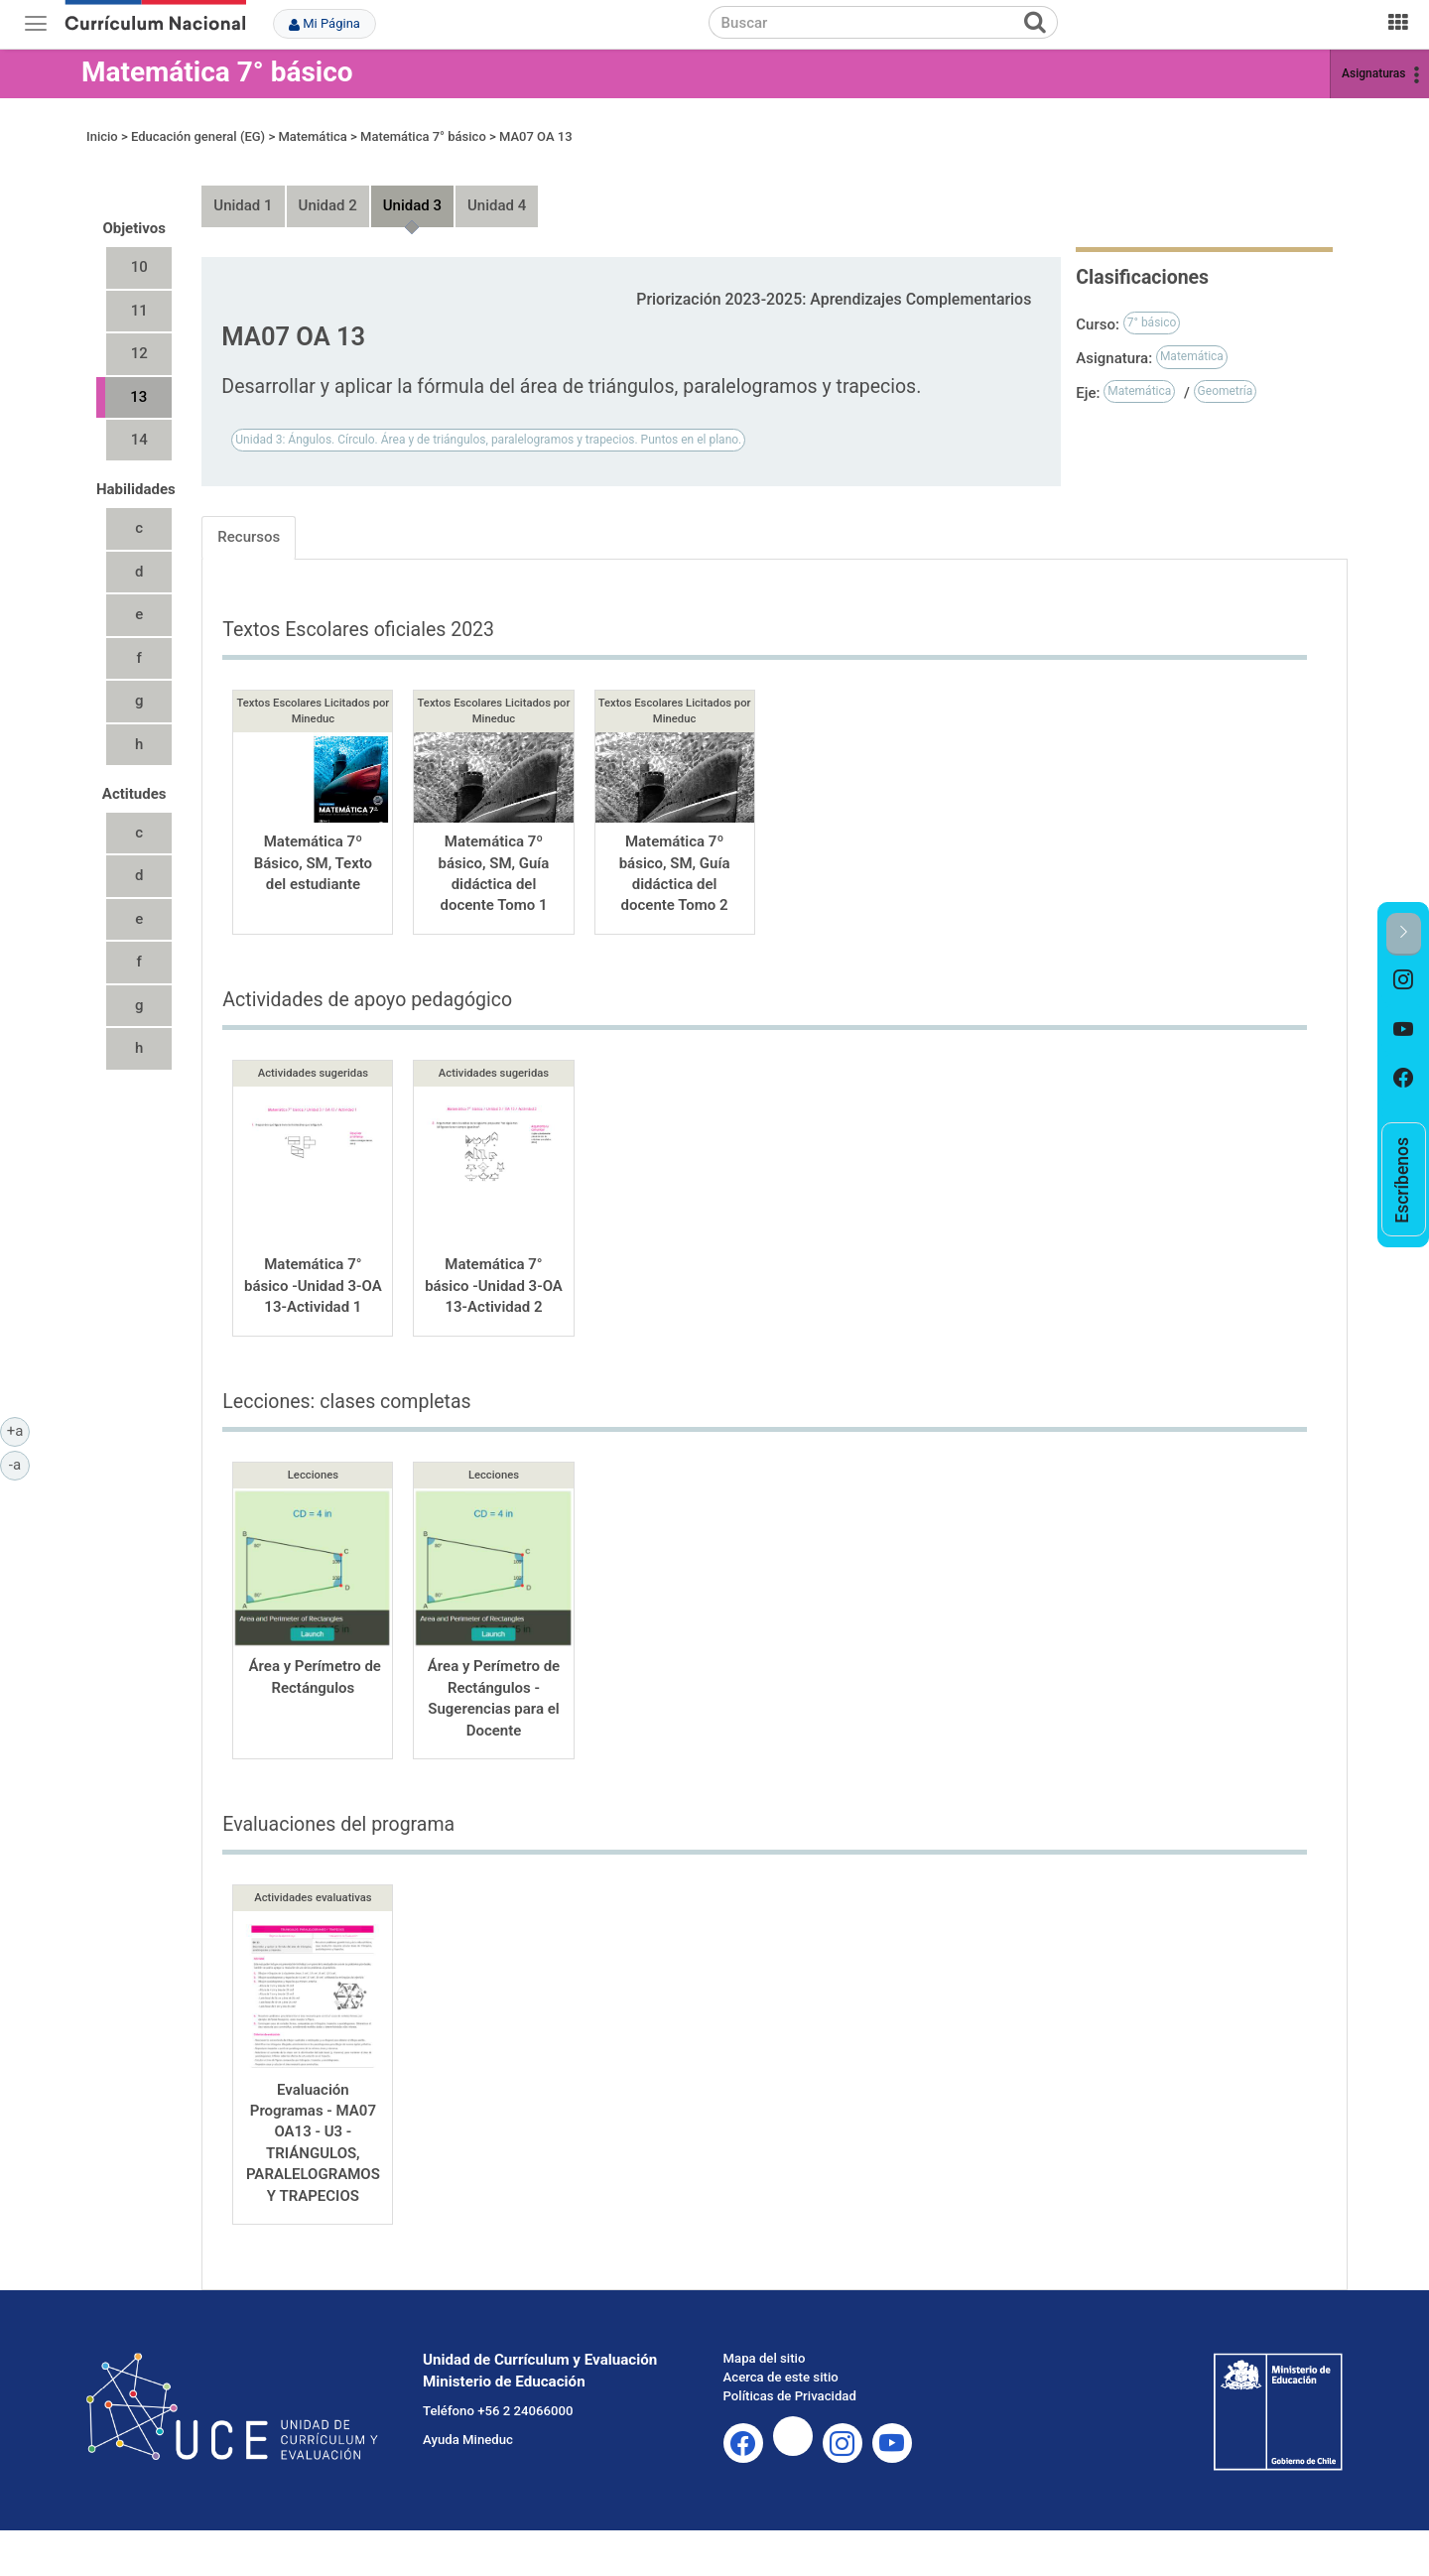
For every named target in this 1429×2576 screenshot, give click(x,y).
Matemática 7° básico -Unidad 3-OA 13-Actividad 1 (313, 1285)
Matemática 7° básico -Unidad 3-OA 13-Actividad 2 (494, 1285)
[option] (1403, 980)
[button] (1403, 934)
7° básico (1152, 322)
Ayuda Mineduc (468, 2439)
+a (18, 1430)
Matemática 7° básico (217, 72)
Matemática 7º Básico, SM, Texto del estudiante (313, 863)
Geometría (1225, 391)
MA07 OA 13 (536, 136)
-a (19, 1464)
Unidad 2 (328, 205)
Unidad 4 (496, 205)
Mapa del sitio (764, 2358)
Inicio (102, 136)
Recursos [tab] (248, 537)
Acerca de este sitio (781, 2377)
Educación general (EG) (198, 136)
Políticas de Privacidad (789, 2395)
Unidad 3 (412, 205)
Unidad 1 (242, 205)
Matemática (312, 136)
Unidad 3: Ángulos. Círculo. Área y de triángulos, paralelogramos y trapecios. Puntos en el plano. (488, 440)
